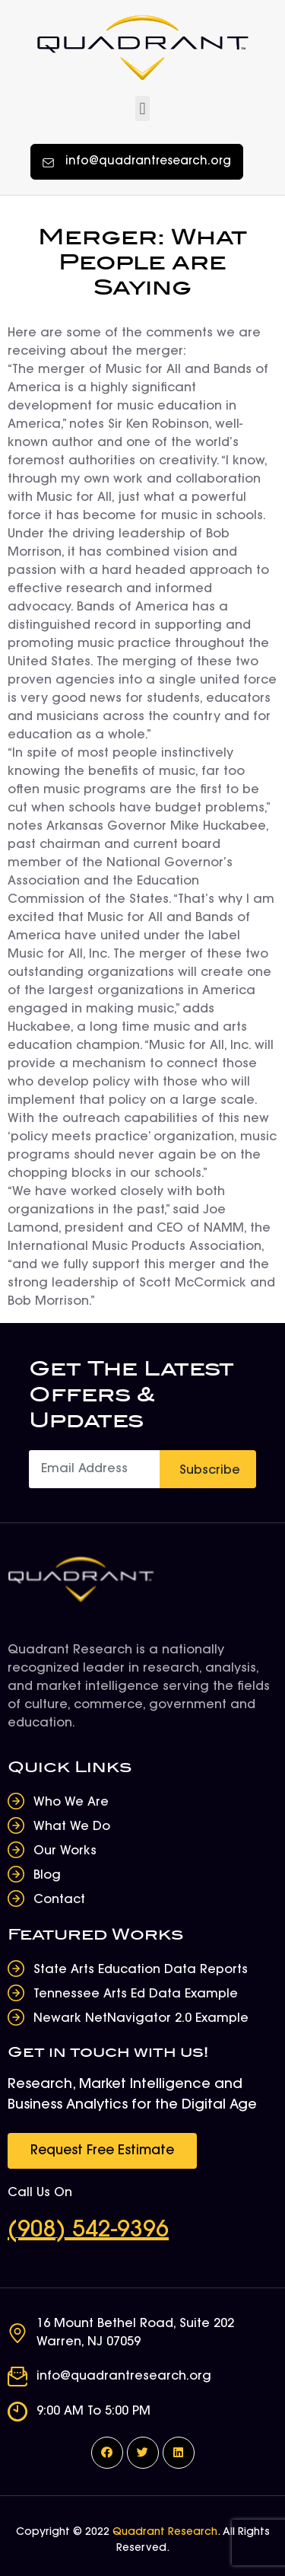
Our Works (65, 1851)
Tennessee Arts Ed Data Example (135, 1994)
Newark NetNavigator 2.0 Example (141, 2019)
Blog (47, 1876)
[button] (142, 108)
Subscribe (209, 1471)
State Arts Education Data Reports (140, 1970)
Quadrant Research (164, 2532)
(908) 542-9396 (88, 2231)
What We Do (71, 1827)
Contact (59, 1900)
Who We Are (71, 1803)
